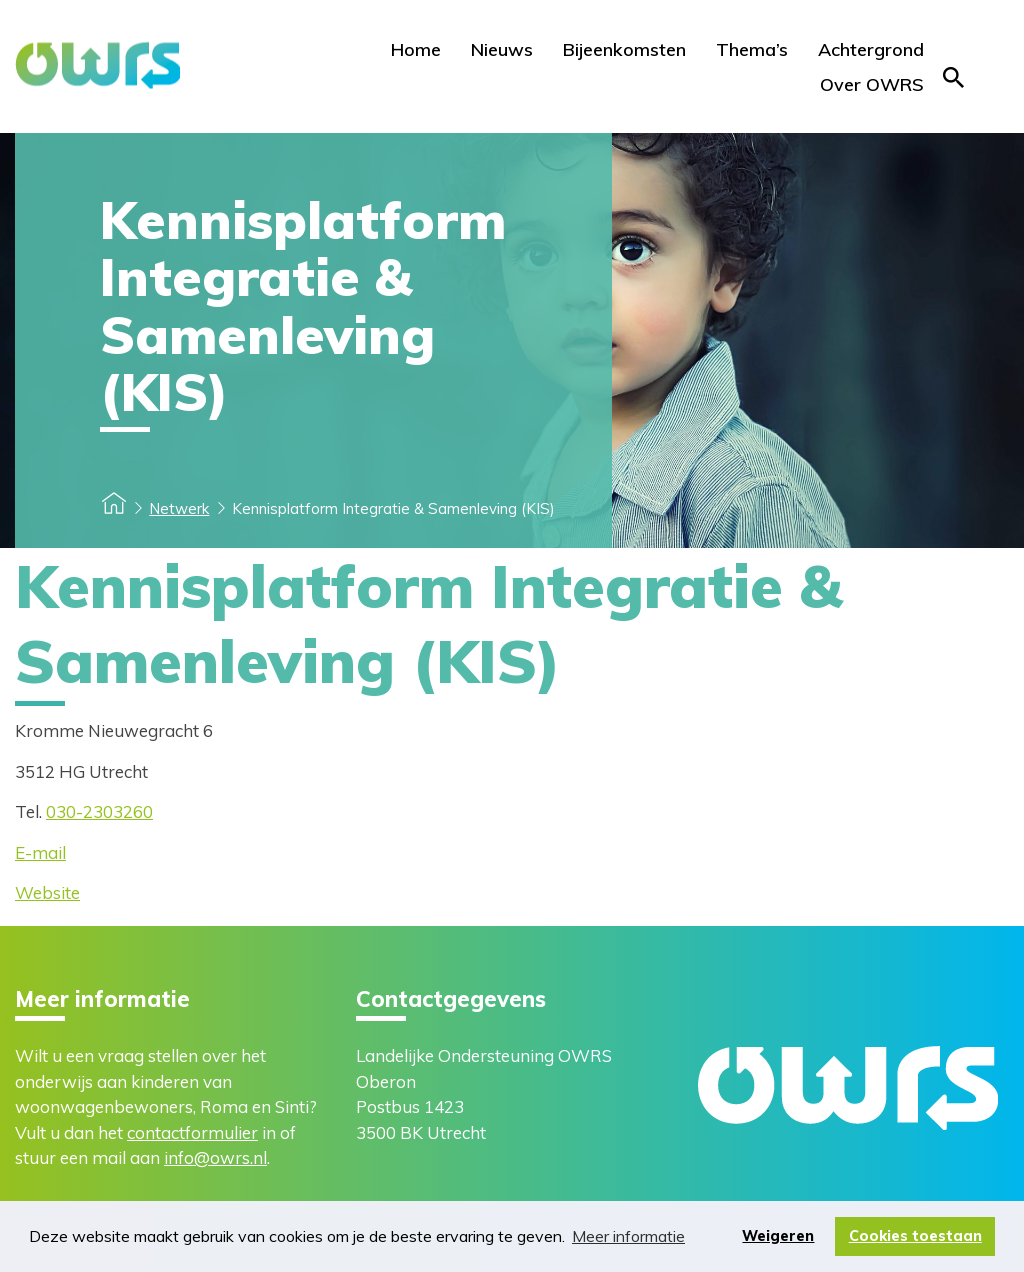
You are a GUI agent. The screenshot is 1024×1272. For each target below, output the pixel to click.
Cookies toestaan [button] (915, 1236)
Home (416, 49)
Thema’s (752, 49)
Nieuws (502, 49)
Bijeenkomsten (624, 49)
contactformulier (192, 1132)
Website (47, 892)
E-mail (40, 852)
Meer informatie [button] (628, 1236)
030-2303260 (99, 811)
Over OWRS (872, 84)
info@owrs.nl (215, 1157)
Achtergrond (871, 49)
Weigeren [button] (778, 1236)
